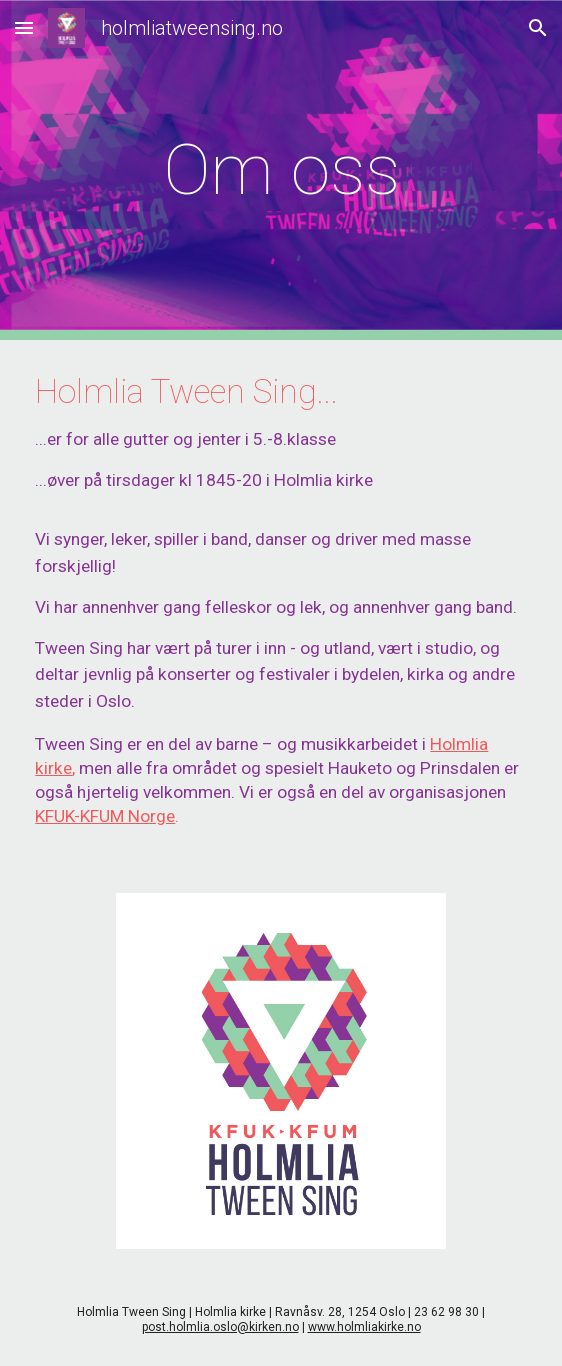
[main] (280, 170)
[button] (24, 27)
